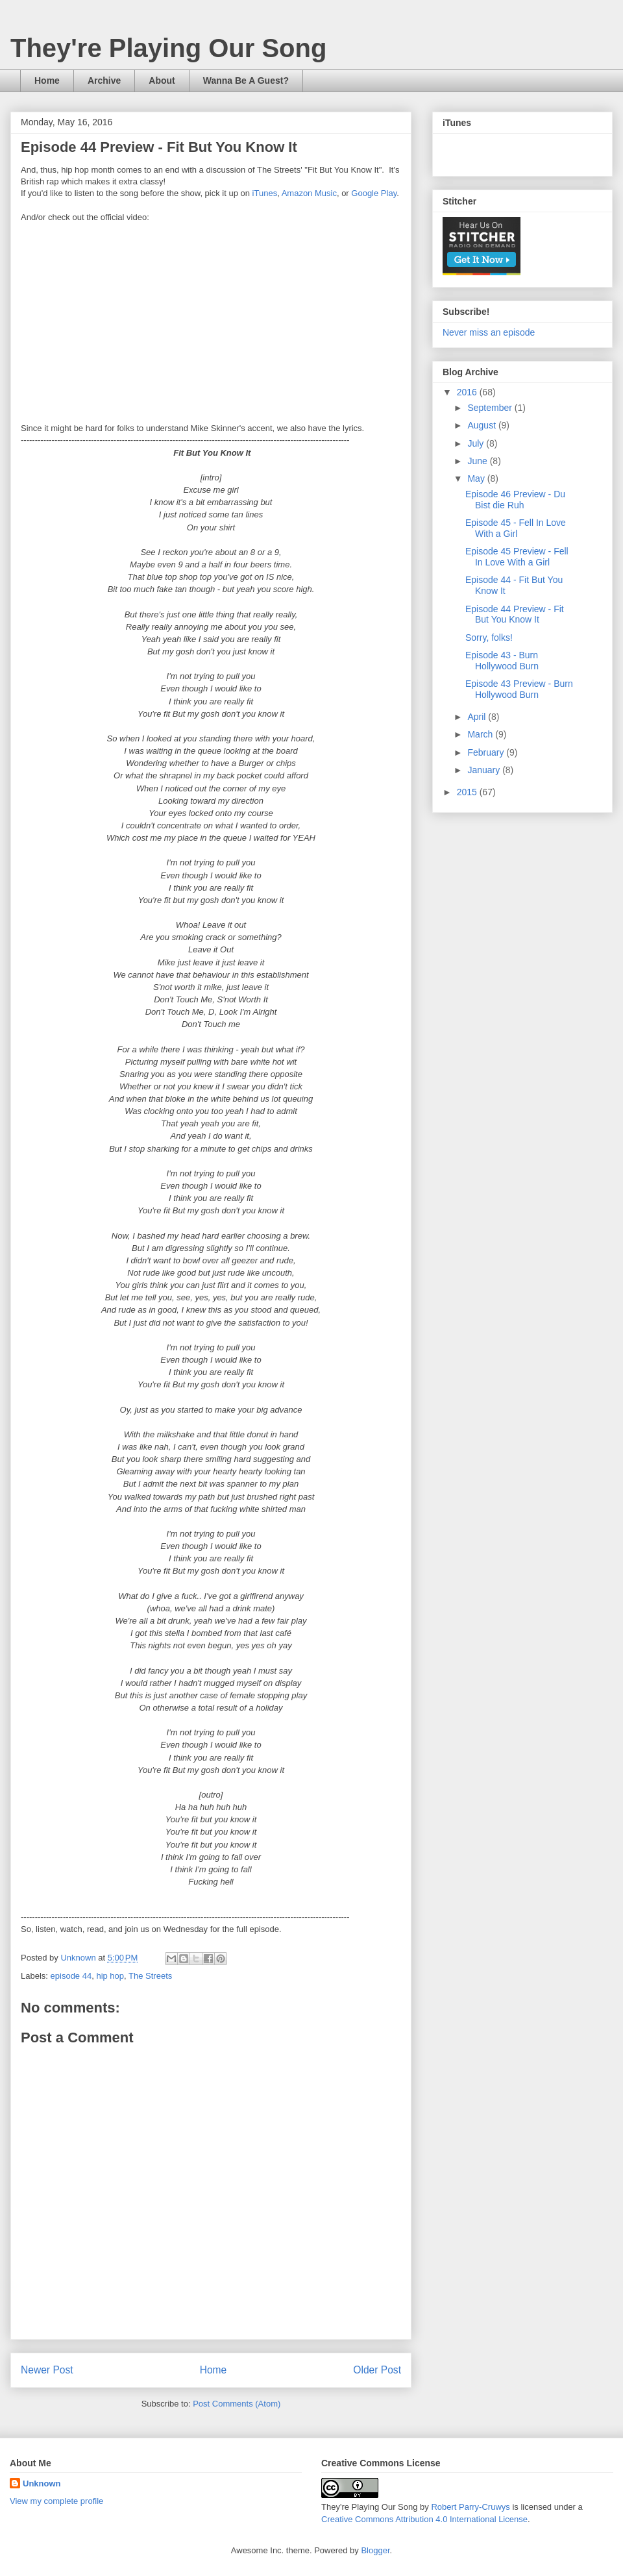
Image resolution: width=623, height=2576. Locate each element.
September (490, 407)
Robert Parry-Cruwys (470, 2507)
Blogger (375, 2550)
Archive (104, 80)
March (481, 734)
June (478, 461)
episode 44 (71, 1976)
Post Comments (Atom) (236, 2404)
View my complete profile (56, 2501)
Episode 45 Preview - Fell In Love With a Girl (516, 556)
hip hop (110, 1976)
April (477, 717)
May (477, 478)
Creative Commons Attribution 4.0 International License (424, 2519)
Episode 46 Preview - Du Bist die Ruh (515, 499)
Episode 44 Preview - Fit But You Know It (514, 614)
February (486, 752)
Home (47, 80)
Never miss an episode (489, 332)
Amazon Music (309, 193)
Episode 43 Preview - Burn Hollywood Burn (519, 689)
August (482, 425)
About (162, 80)
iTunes (265, 193)
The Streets (150, 1976)
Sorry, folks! (489, 637)
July (476, 443)
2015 (468, 792)
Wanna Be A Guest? (246, 80)
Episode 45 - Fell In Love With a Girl (515, 528)
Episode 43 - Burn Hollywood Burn (502, 660)
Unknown (42, 2483)
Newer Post (47, 2369)
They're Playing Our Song (168, 48)
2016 (468, 392)
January (484, 770)
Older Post (377, 2369)
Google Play (374, 193)
